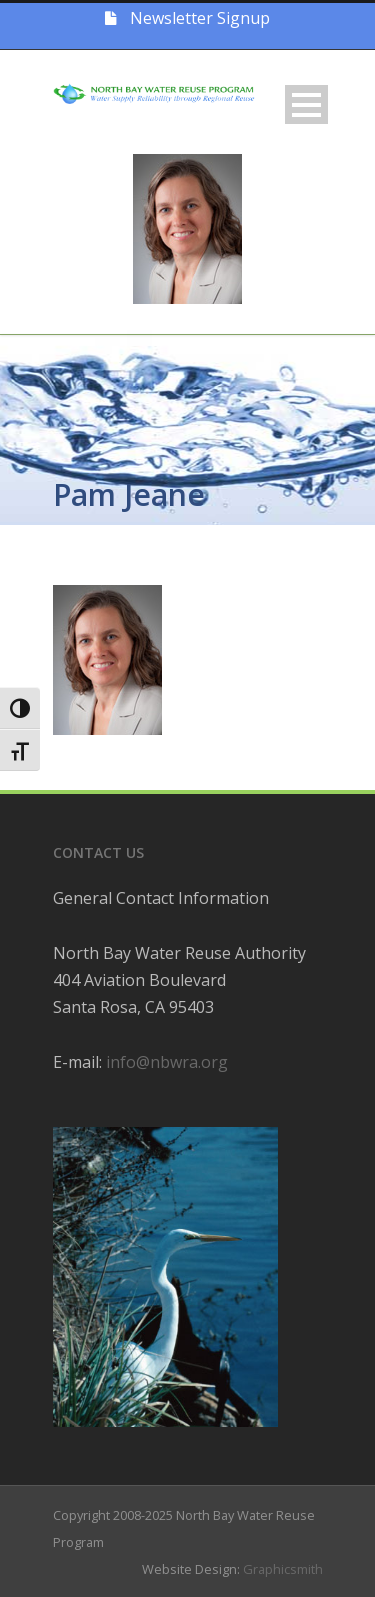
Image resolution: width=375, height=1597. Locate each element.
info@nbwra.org (167, 1062)
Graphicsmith (283, 1569)
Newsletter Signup (187, 18)
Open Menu (306, 104)
